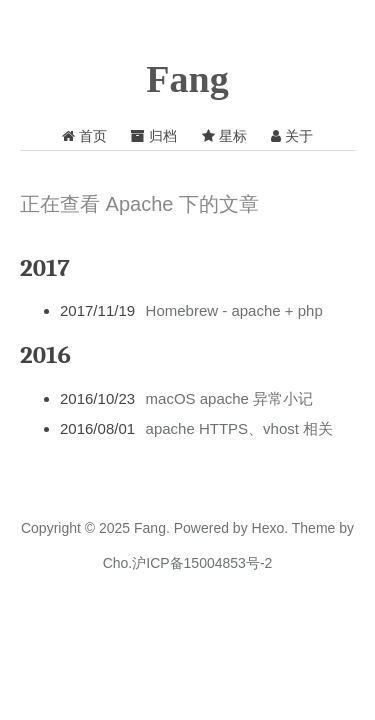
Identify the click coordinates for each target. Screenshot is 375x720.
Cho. (118, 563)
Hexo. (268, 528)
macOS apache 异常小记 (230, 398)
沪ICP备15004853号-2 (202, 563)
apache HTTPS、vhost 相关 (240, 428)
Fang (187, 79)
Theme (311, 528)
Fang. (152, 528)
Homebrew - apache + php (234, 310)
